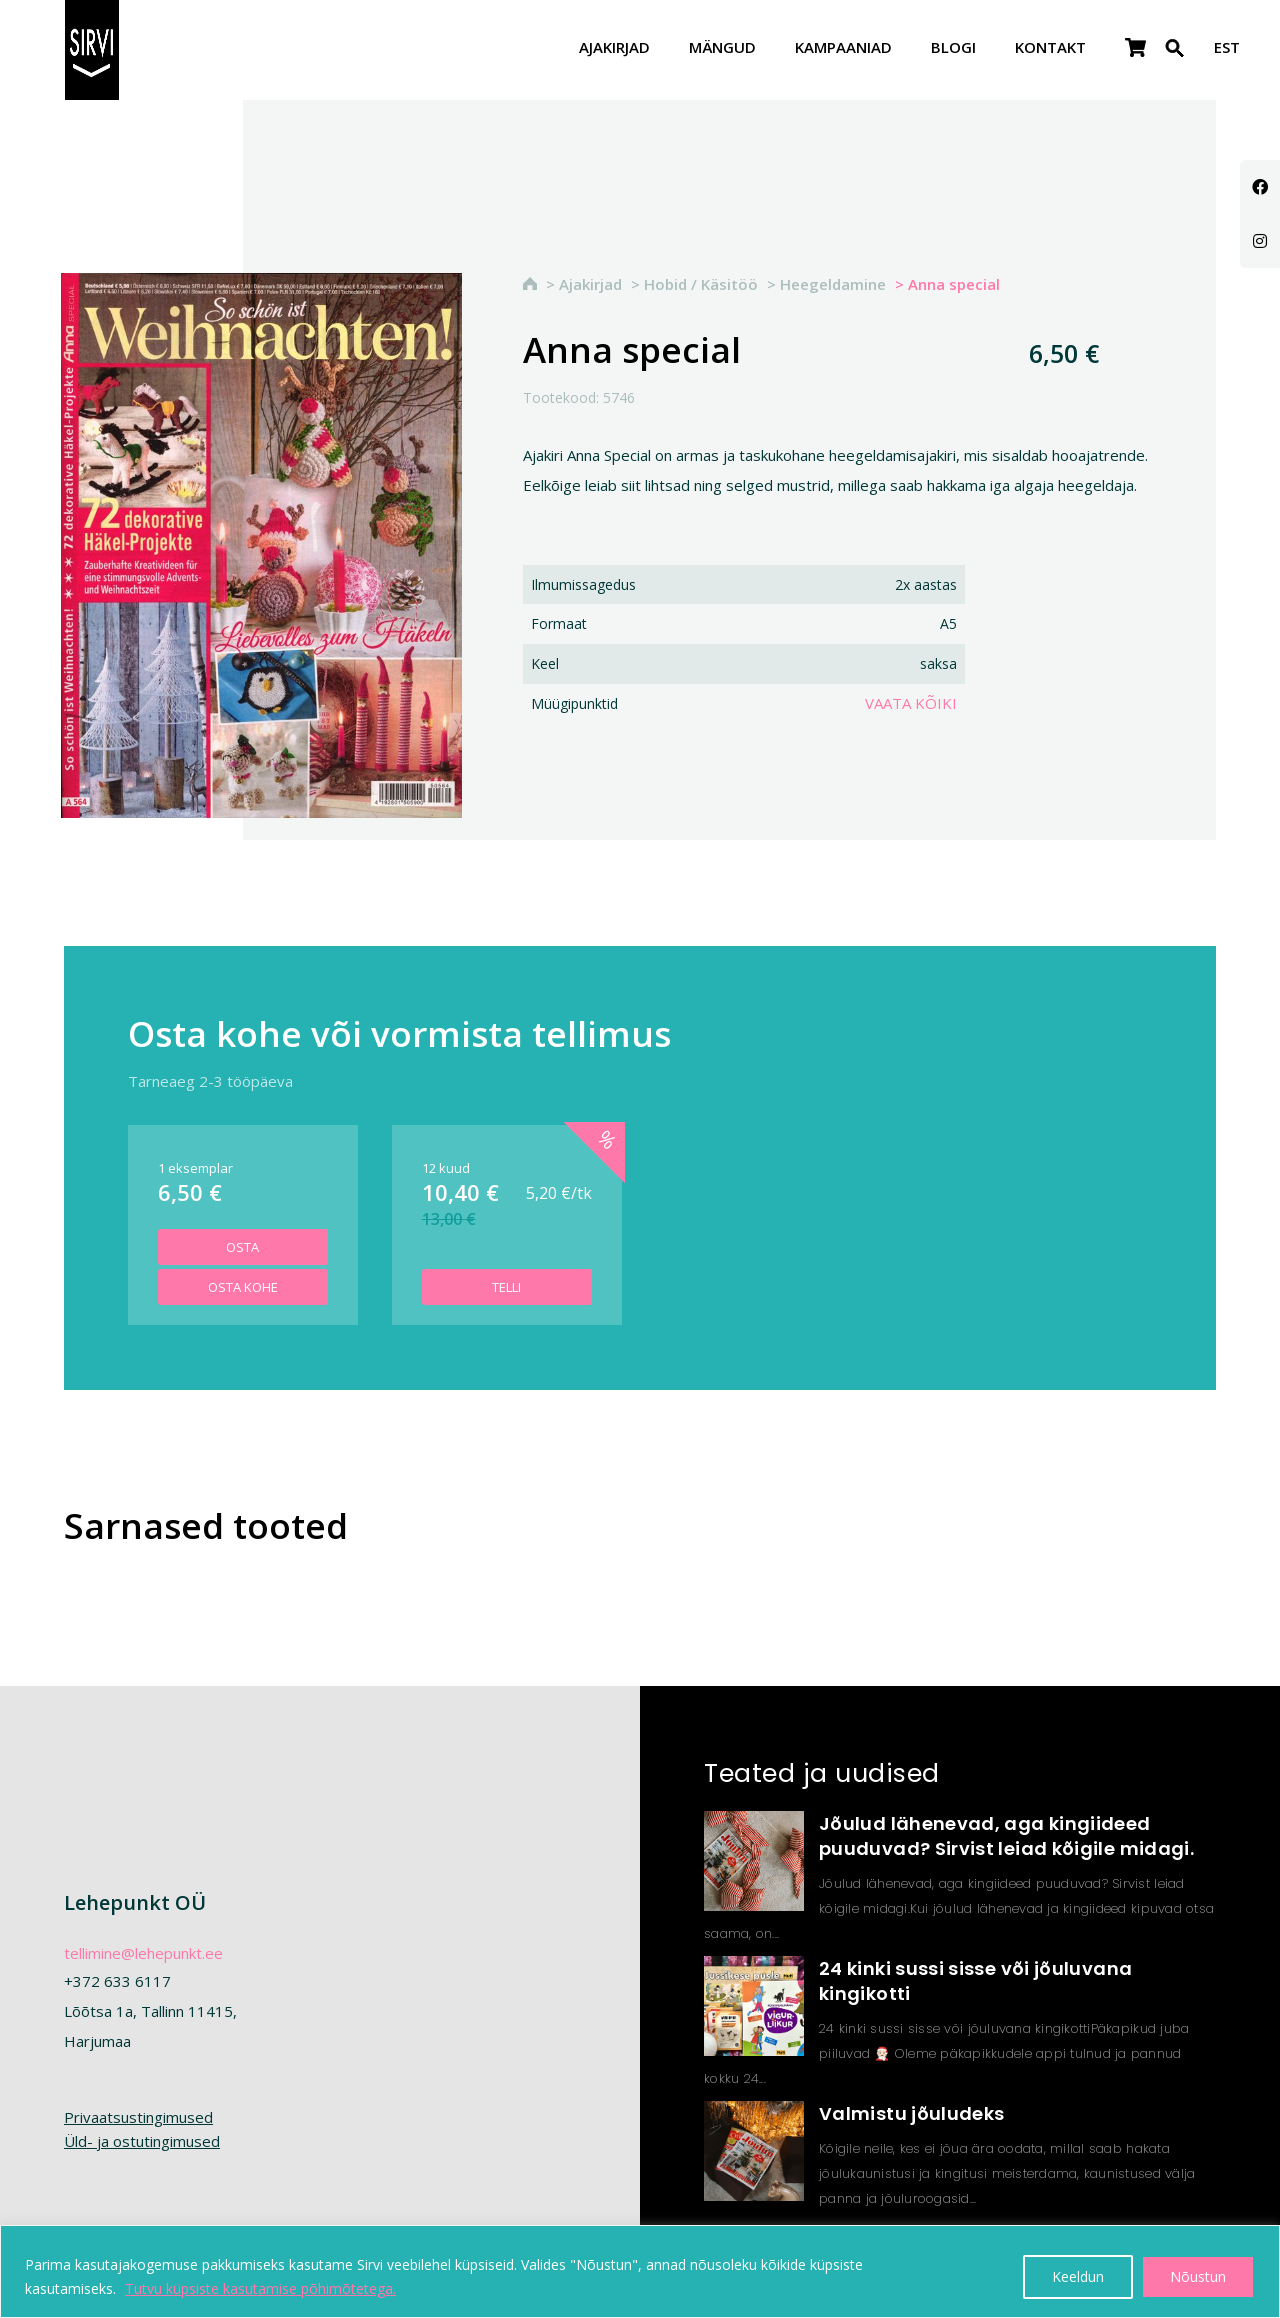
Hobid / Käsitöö (701, 284)
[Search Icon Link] (1175, 60)
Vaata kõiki (911, 703)
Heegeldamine (833, 284)
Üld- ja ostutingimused (142, 2141)
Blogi (953, 48)
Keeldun (1078, 2276)
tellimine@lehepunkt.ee (143, 1953)
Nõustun (1198, 2276)
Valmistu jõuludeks (911, 2113)
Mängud (722, 48)
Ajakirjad (614, 48)
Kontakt (1050, 48)
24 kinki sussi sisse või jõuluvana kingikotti (975, 1981)
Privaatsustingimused (138, 2117)
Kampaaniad (843, 48)
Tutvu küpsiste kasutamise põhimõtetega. (260, 2288)
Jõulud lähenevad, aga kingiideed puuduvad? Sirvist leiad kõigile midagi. (1006, 1836)
